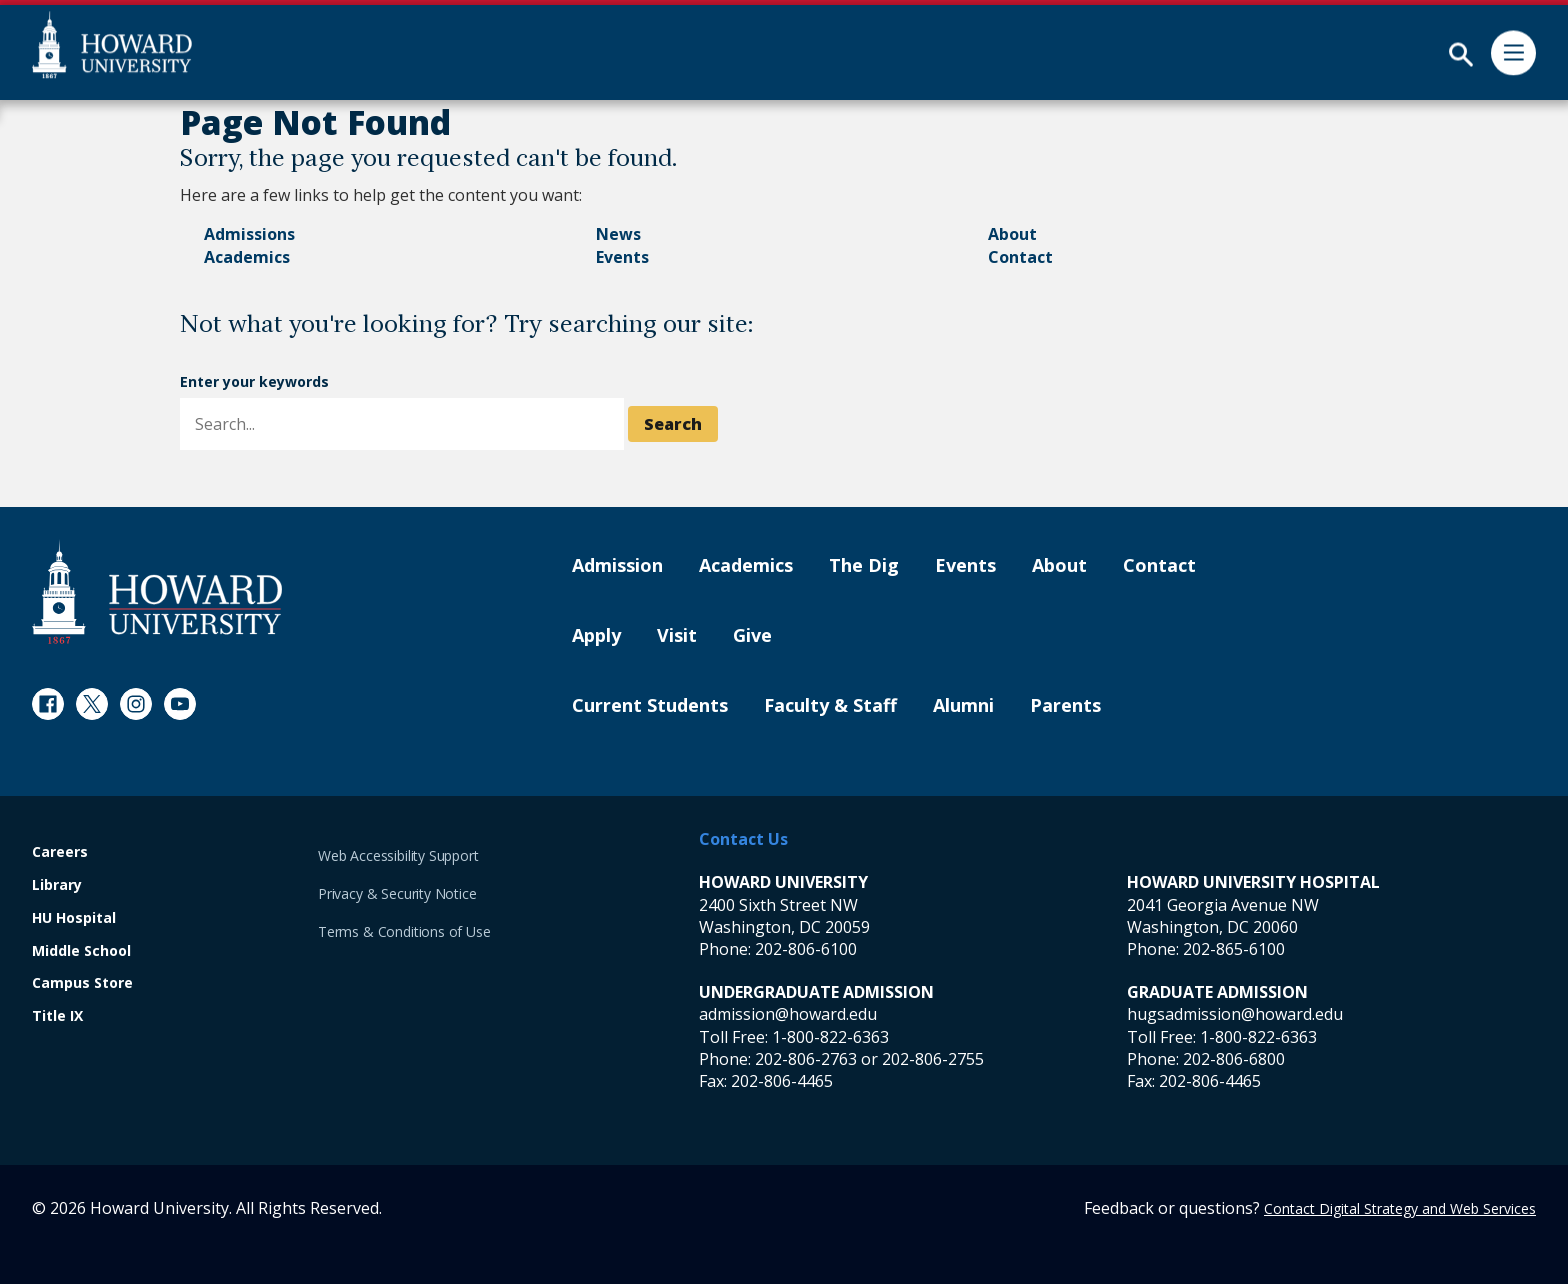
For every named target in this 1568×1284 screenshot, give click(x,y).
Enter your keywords (254, 381)
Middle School (81, 951)
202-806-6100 (806, 949)
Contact (1020, 257)
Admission (617, 566)
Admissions (249, 234)
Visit (677, 636)
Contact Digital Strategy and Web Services (1400, 1208)
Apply (596, 636)
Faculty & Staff (830, 706)
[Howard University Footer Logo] (157, 591)
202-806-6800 (1234, 1059)
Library (57, 885)
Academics (247, 257)
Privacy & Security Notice (397, 893)
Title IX (57, 1016)
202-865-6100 (1234, 949)
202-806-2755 (933, 1059)
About (1012, 234)
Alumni (963, 706)
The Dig (864, 566)
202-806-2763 (806, 1059)
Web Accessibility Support (398, 855)
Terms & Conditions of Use (404, 931)
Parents (1065, 706)
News (618, 234)
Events (622, 257)
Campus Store (82, 983)
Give (752, 636)
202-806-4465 (782, 1081)
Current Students (650, 706)
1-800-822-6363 (830, 1037)
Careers (60, 852)
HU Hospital (74, 918)
